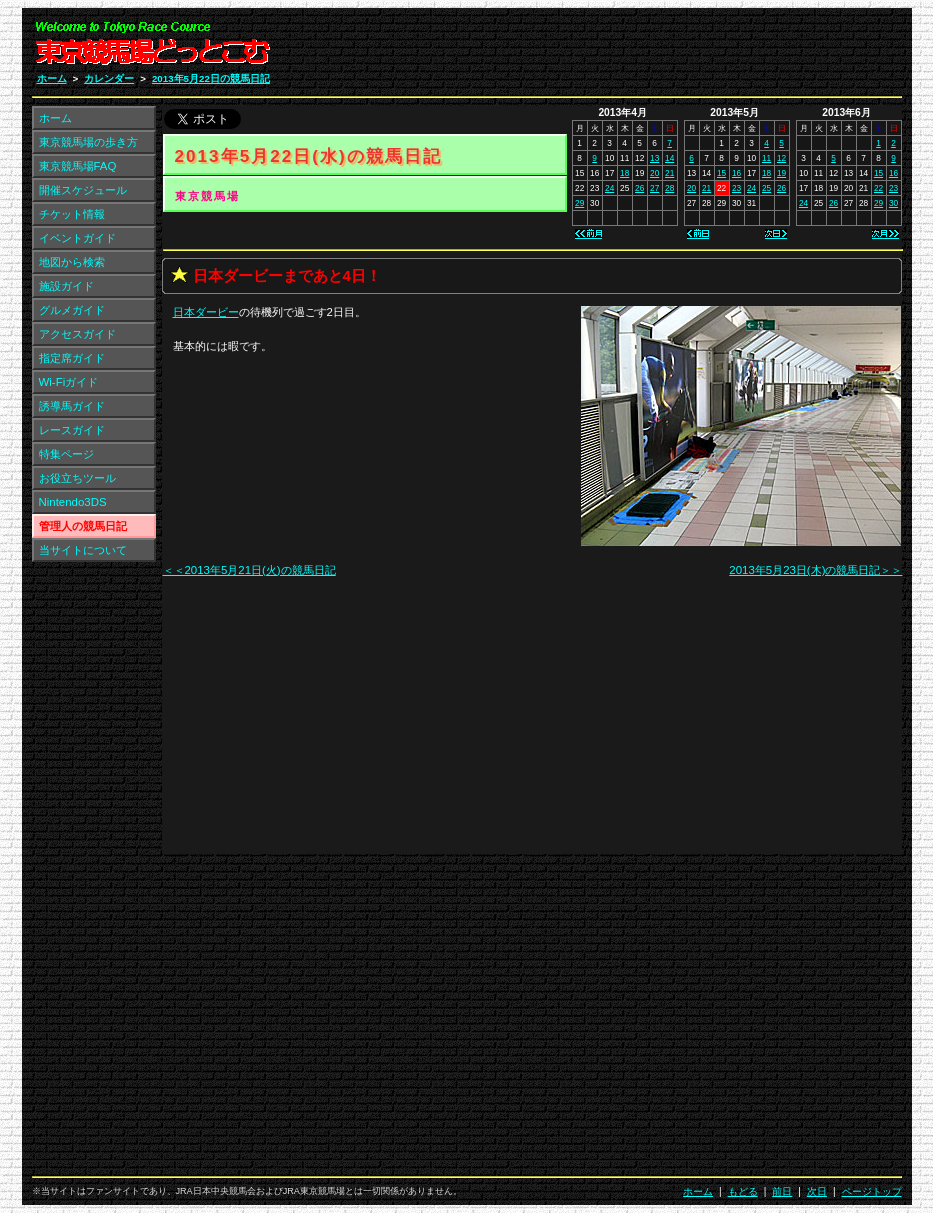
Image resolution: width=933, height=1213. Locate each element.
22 (878, 188)
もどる (743, 1191)
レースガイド (72, 430)
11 (766, 158)
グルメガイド (72, 310)
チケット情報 (72, 214)
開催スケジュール (83, 190)
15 (721, 173)
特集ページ (66, 454)
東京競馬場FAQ (78, 166)
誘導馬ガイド (72, 406)
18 (624, 173)
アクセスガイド (77, 334)
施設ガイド (66, 286)
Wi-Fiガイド (69, 382)
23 (736, 188)
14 (669, 158)
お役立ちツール (77, 478)
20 (654, 173)
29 (579, 203)
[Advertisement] (663, 48)
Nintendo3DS (73, 502)
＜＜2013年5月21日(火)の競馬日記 (249, 570)
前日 (782, 1191)
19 (781, 173)
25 (766, 188)
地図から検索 (72, 262)
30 (893, 203)
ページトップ (872, 1191)
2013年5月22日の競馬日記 (211, 78)
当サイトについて (83, 550)
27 (654, 188)
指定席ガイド (72, 358)
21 (669, 173)
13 (654, 158)
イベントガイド (77, 238)
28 (669, 188)
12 (781, 158)
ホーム (52, 78)
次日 (817, 1191)
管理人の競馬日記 (83, 526)
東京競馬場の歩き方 (88, 142)
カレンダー (109, 78)
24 (609, 188)
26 (639, 188)
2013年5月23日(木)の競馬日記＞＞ (815, 570)
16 (736, 173)
